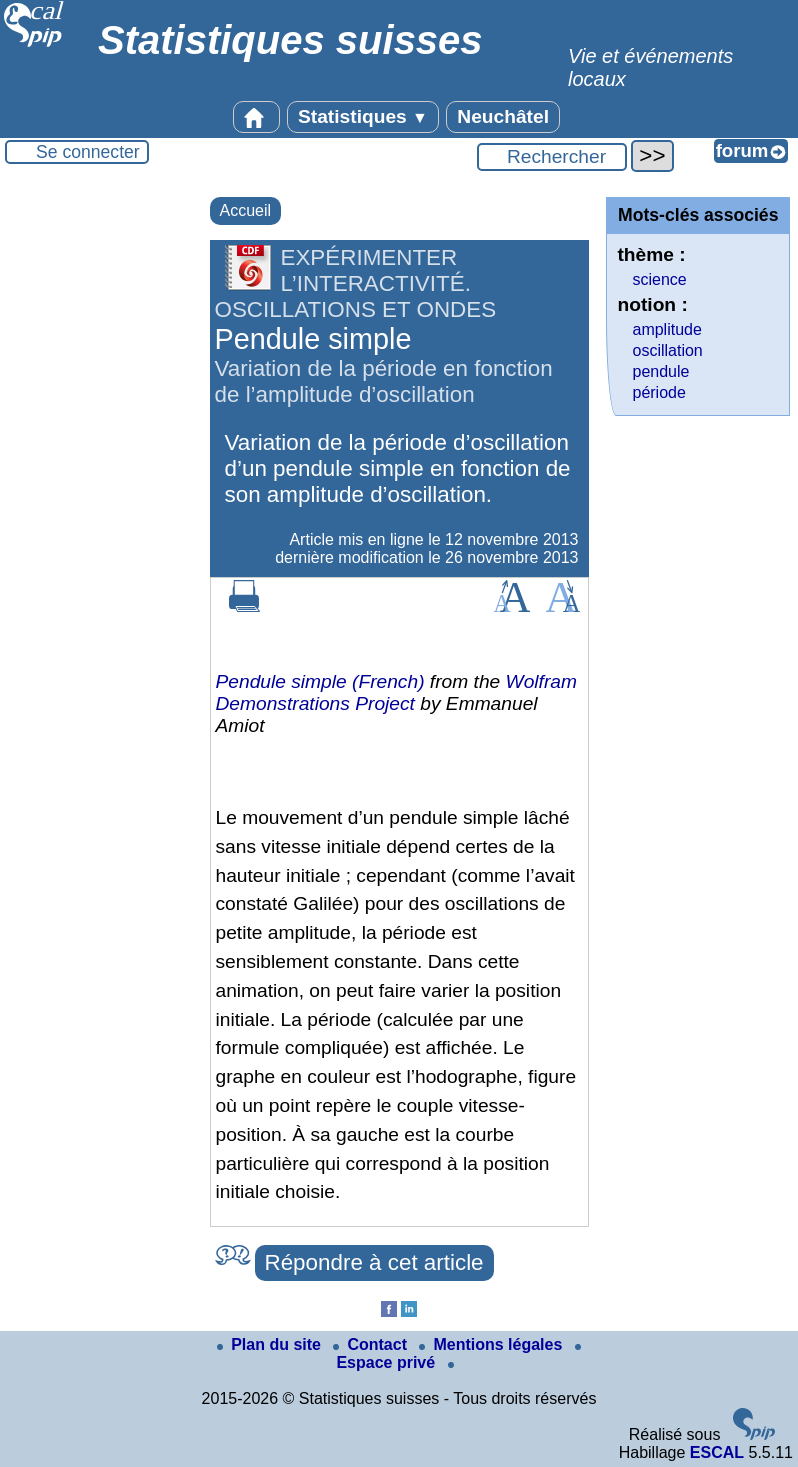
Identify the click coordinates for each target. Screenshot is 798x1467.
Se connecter (88, 152)
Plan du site (271, 1344)
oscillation (667, 350)
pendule (660, 371)
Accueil (246, 210)
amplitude (666, 329)
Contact (372, 1344)
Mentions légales (492, 1344)
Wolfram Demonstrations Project (397, 692)
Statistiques (363, 116)
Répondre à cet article (374, 1262)
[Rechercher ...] (552, 157)
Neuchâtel (503, 116)
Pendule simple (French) (320, 681)
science (659, 279)
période (658, 392)
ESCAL (717, 1452)
